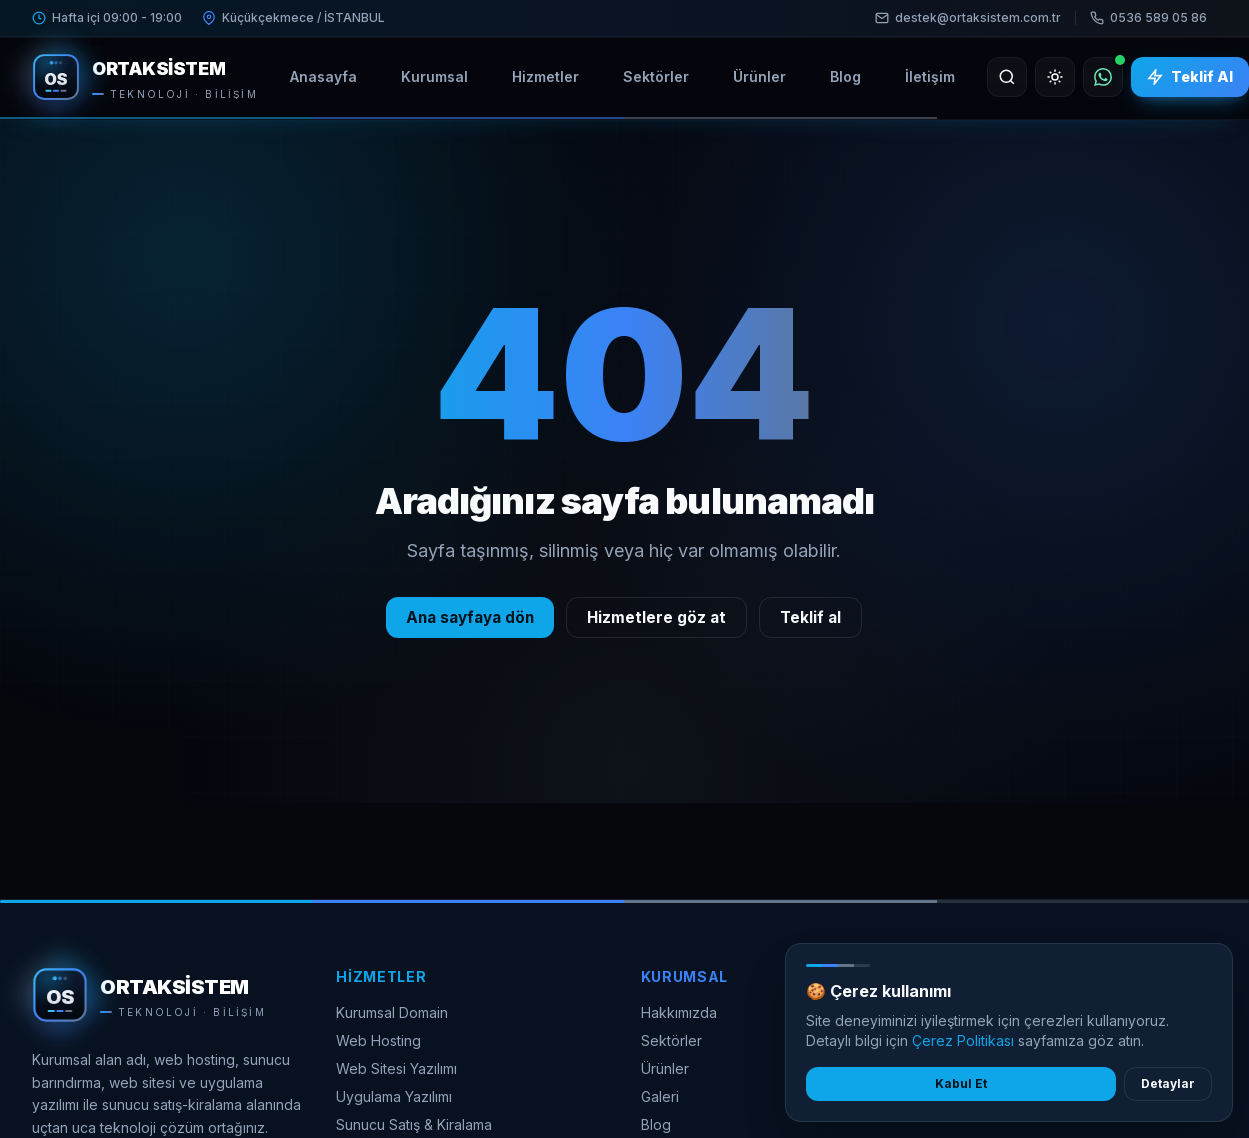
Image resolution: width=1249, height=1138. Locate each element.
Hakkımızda (679, 1012)
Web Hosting (378, 1040)
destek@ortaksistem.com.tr (968, 17)
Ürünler (665, 1068)
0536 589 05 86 (1148, 17)
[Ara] (1007, 77)
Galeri (660, 1096)
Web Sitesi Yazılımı (396, 1068)
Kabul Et (961, 1083)
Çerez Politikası (963, 1040)
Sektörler (671, 1040)
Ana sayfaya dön (470, 617)
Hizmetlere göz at (656, 617)
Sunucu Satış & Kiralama (414, 1124)
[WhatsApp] (1103, 77)
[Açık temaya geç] (1055, 77)
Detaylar (1168, 1083)
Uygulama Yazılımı (394, 1096)
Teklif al (810, 617)
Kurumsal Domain (392, 1012)
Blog (656, 1124)
